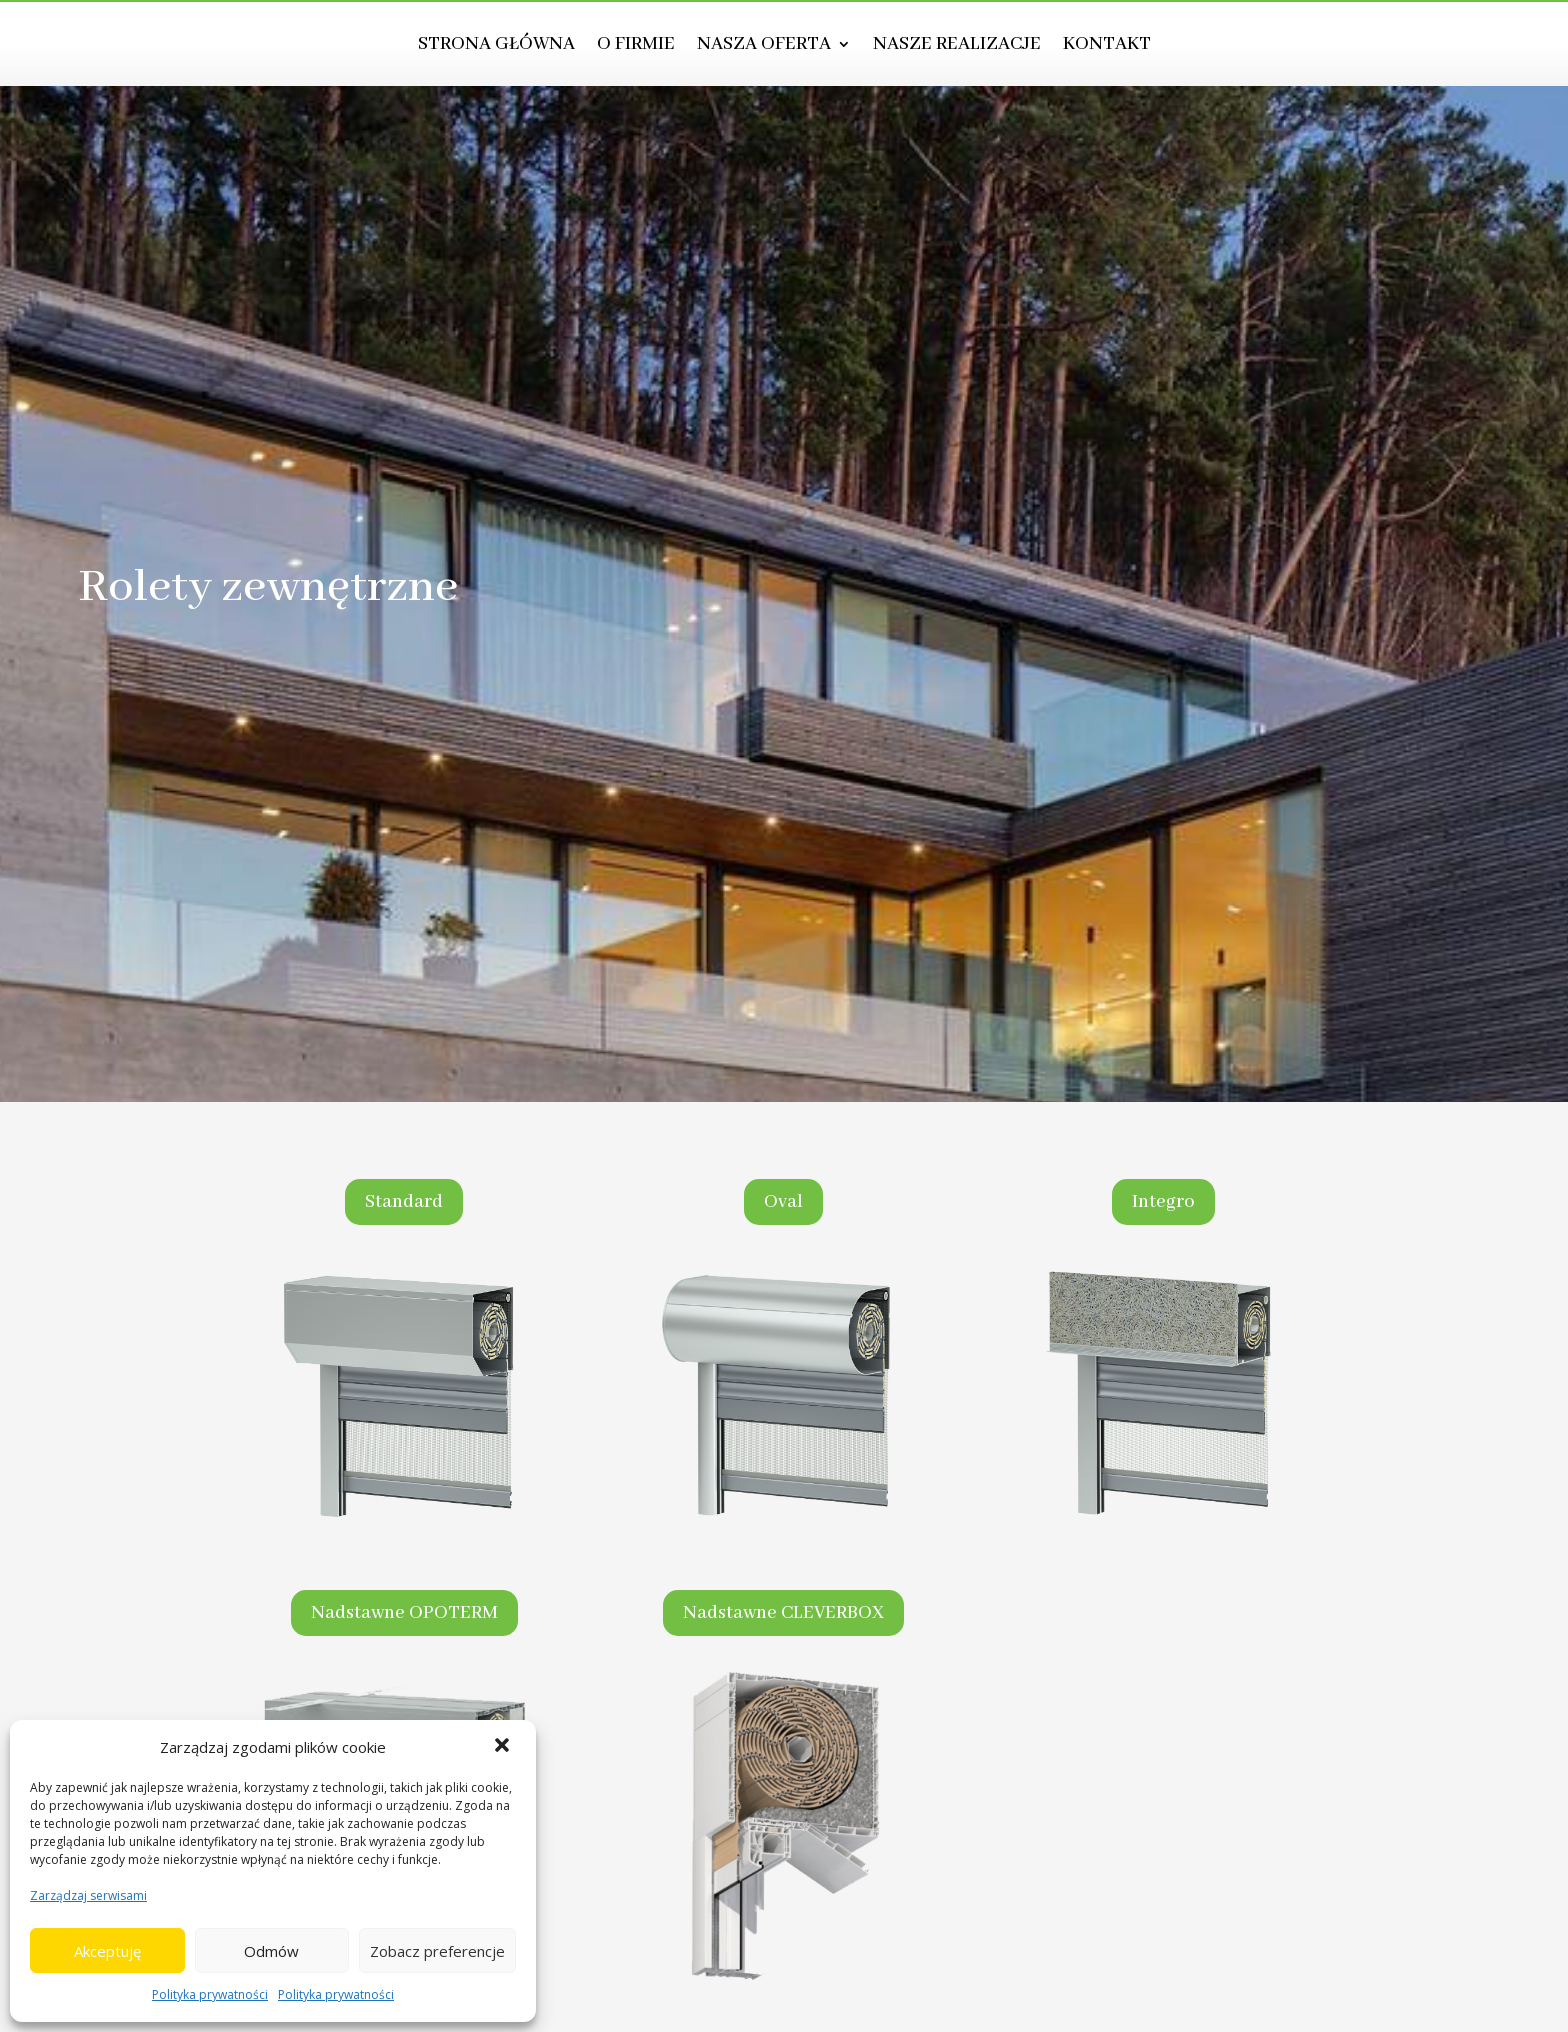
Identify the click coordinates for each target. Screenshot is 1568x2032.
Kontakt (1107, 46)
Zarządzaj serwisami (88, 1895)
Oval (783, 1202)
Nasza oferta (764, 46)
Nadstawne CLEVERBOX (783, 1613)
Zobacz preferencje (437, 1951)
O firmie (636, 46)
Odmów (271, 1951)
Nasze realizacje (957, 46)
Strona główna (496, 46)
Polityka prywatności (210, 1994)
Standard (404, 1202)
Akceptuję (107, 1951)
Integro (1163, 1202)
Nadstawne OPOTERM (404, 1613)
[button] (504, 1747)
